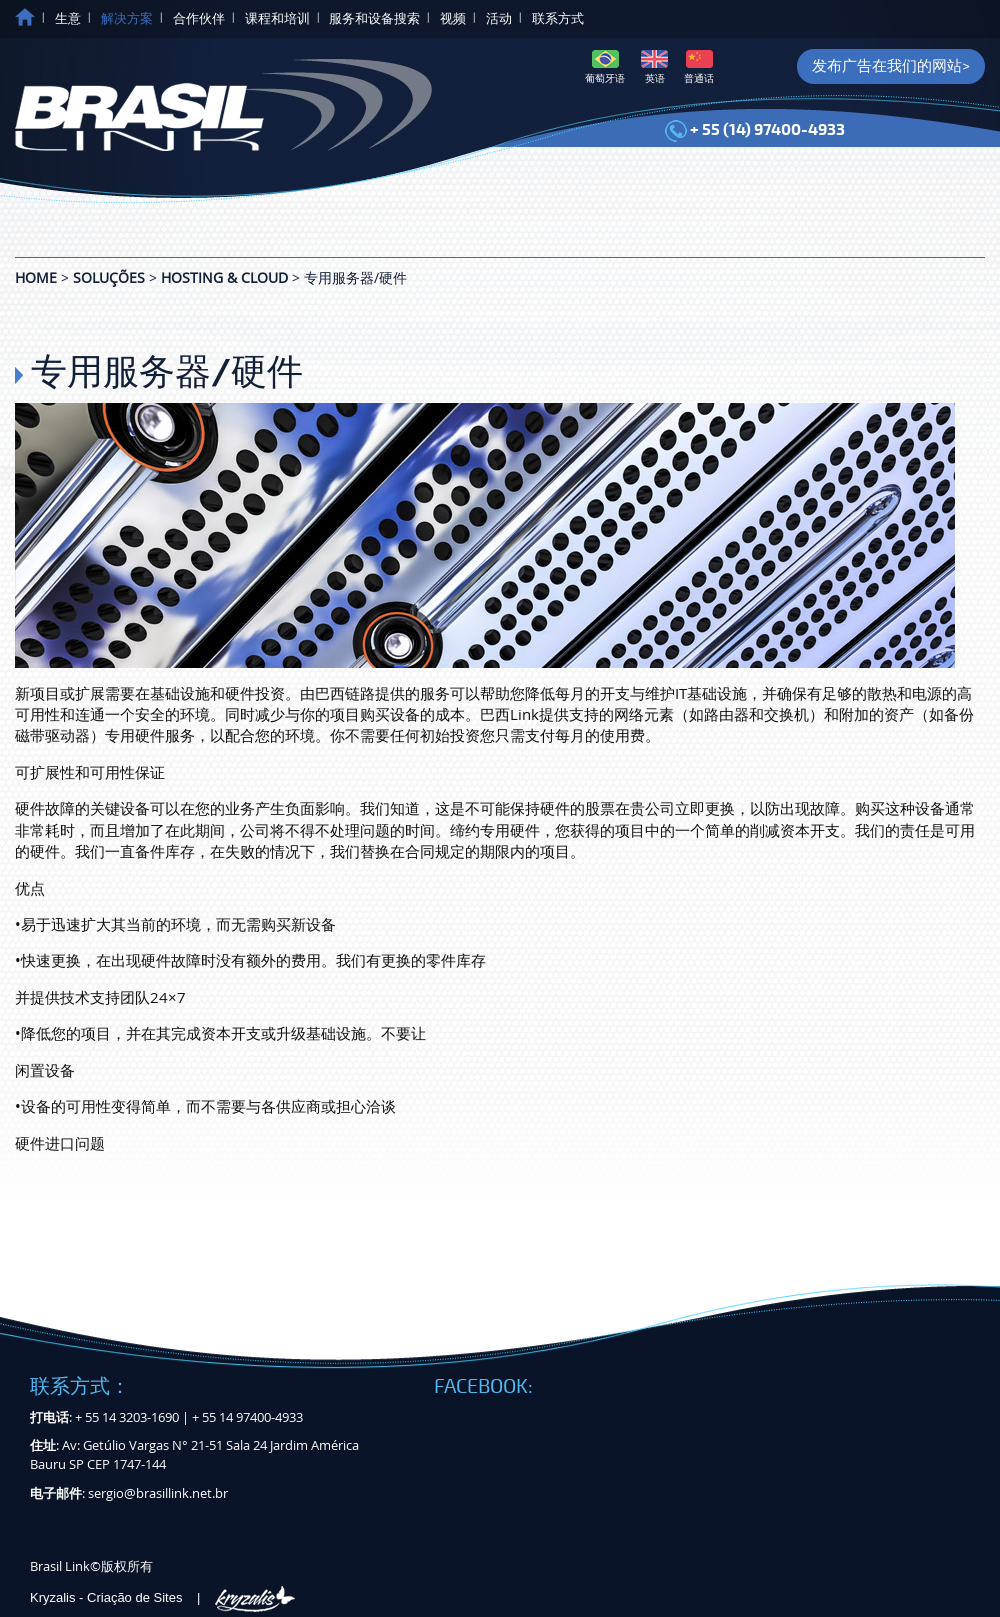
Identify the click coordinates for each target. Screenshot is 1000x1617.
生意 (68, 19)
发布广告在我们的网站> (891, 66)
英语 (654, 67)
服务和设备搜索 (374, 19)
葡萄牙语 (605, 67)
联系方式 (558, 19)
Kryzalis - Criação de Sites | (162, 1597)
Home (36, 277)
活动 (499, 19)
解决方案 (127, 19)
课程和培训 (277, 19)
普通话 (699, 67)
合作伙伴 (199, 19)
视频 (453, 19)
